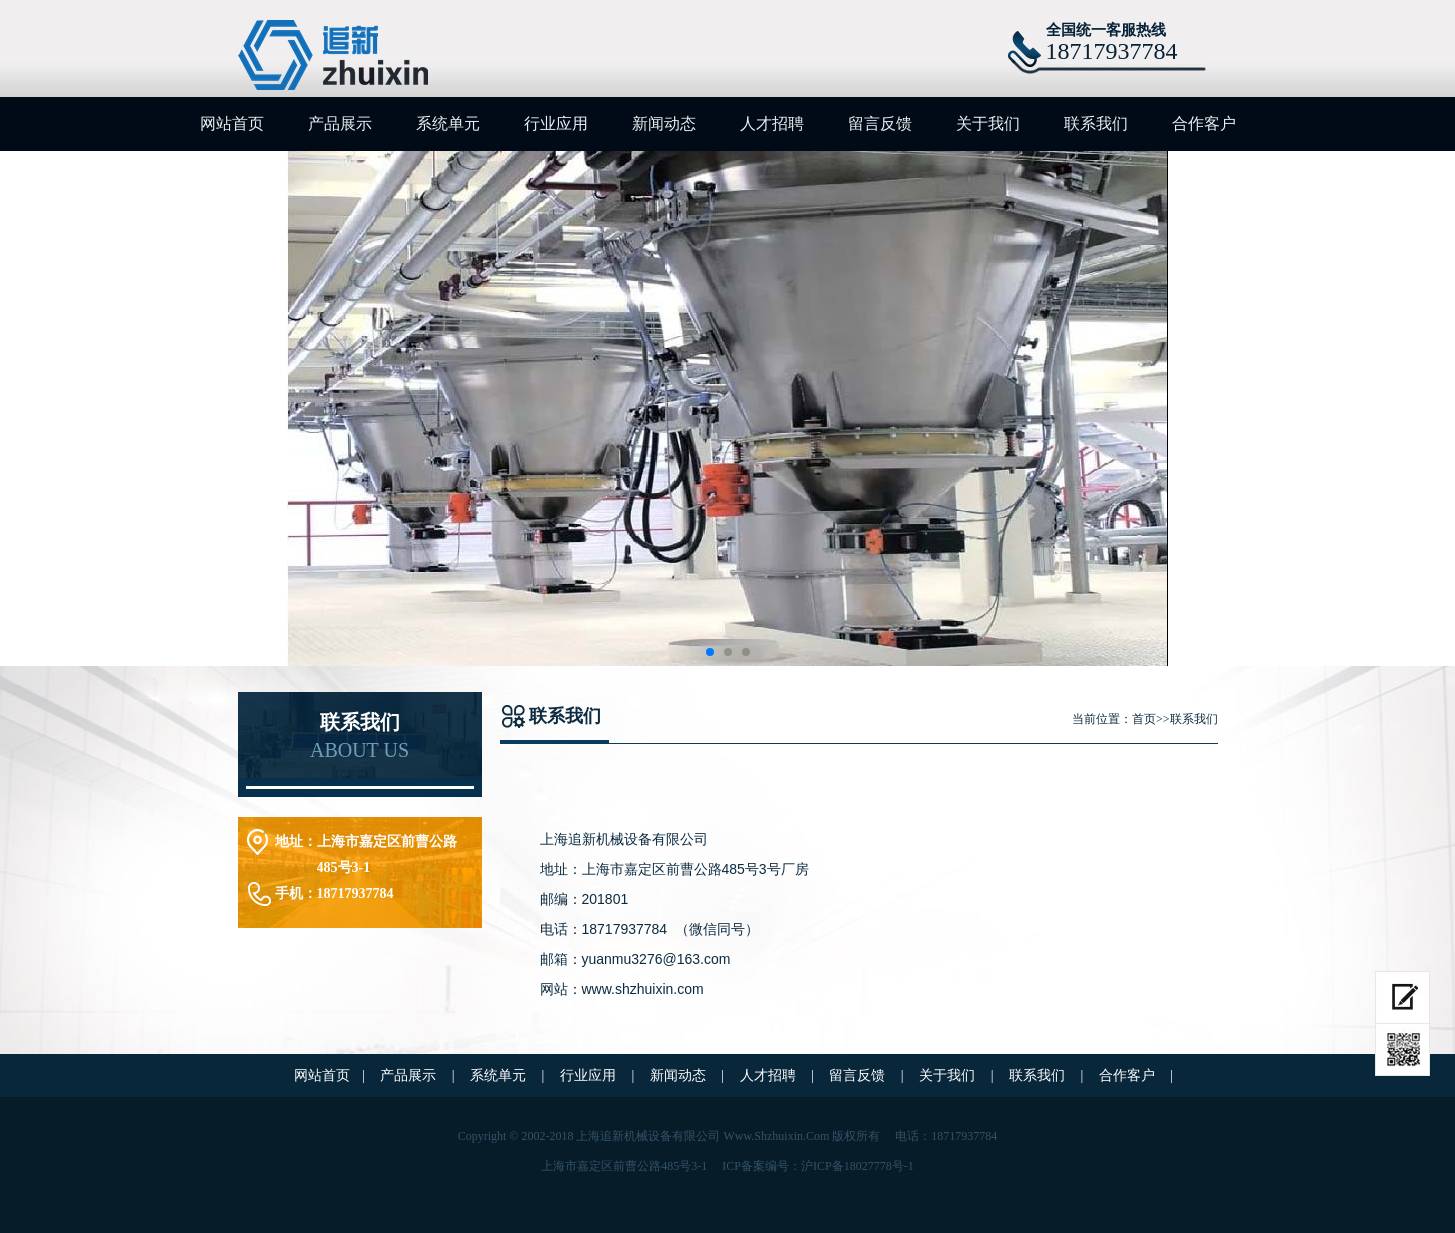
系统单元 (448, 123)
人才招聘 (772, 123)
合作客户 (1204, 123)
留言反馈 (880, 123)
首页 (1144, 719)
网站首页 (232, 123)
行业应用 (556, 123)
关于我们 (988, 123)
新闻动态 (664, 123)
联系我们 (1096, 123)
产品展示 (340, 123)
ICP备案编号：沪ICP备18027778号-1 (817, 1166)
